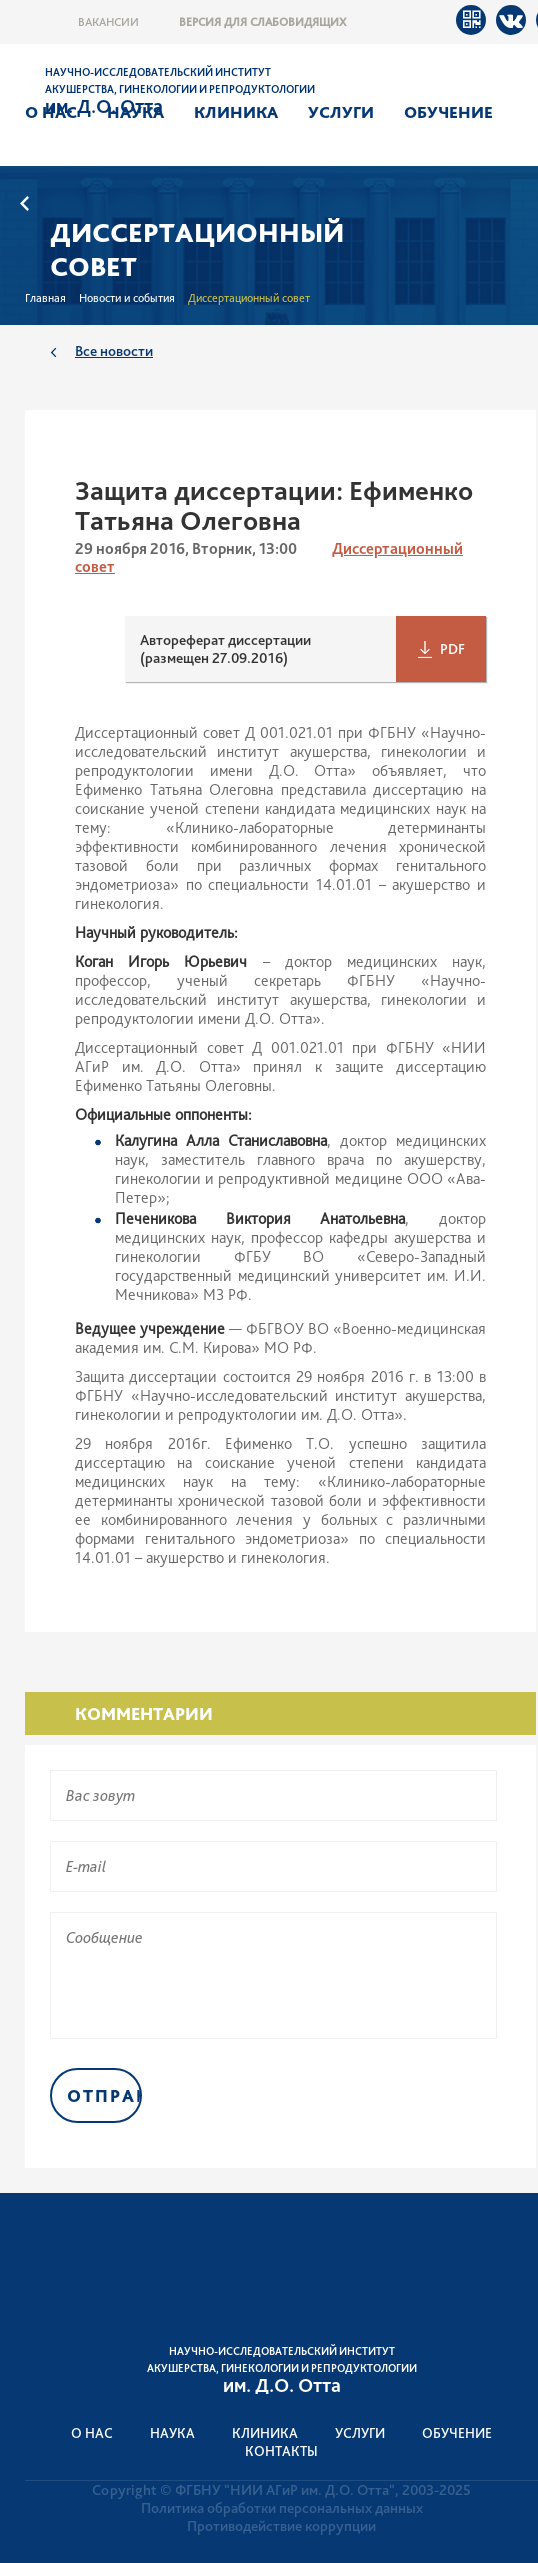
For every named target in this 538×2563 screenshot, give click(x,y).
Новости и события (127, 298)
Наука (135, 112)
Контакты (281, 2451)
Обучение (448, 112)
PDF (452, 649)
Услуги (341, 112)
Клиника (236, 112)
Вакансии (108, 22)
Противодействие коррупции (281, 2526)
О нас (51, 112)
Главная (45, 298)
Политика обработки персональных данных (282, 2508)
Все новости (114, 350)
